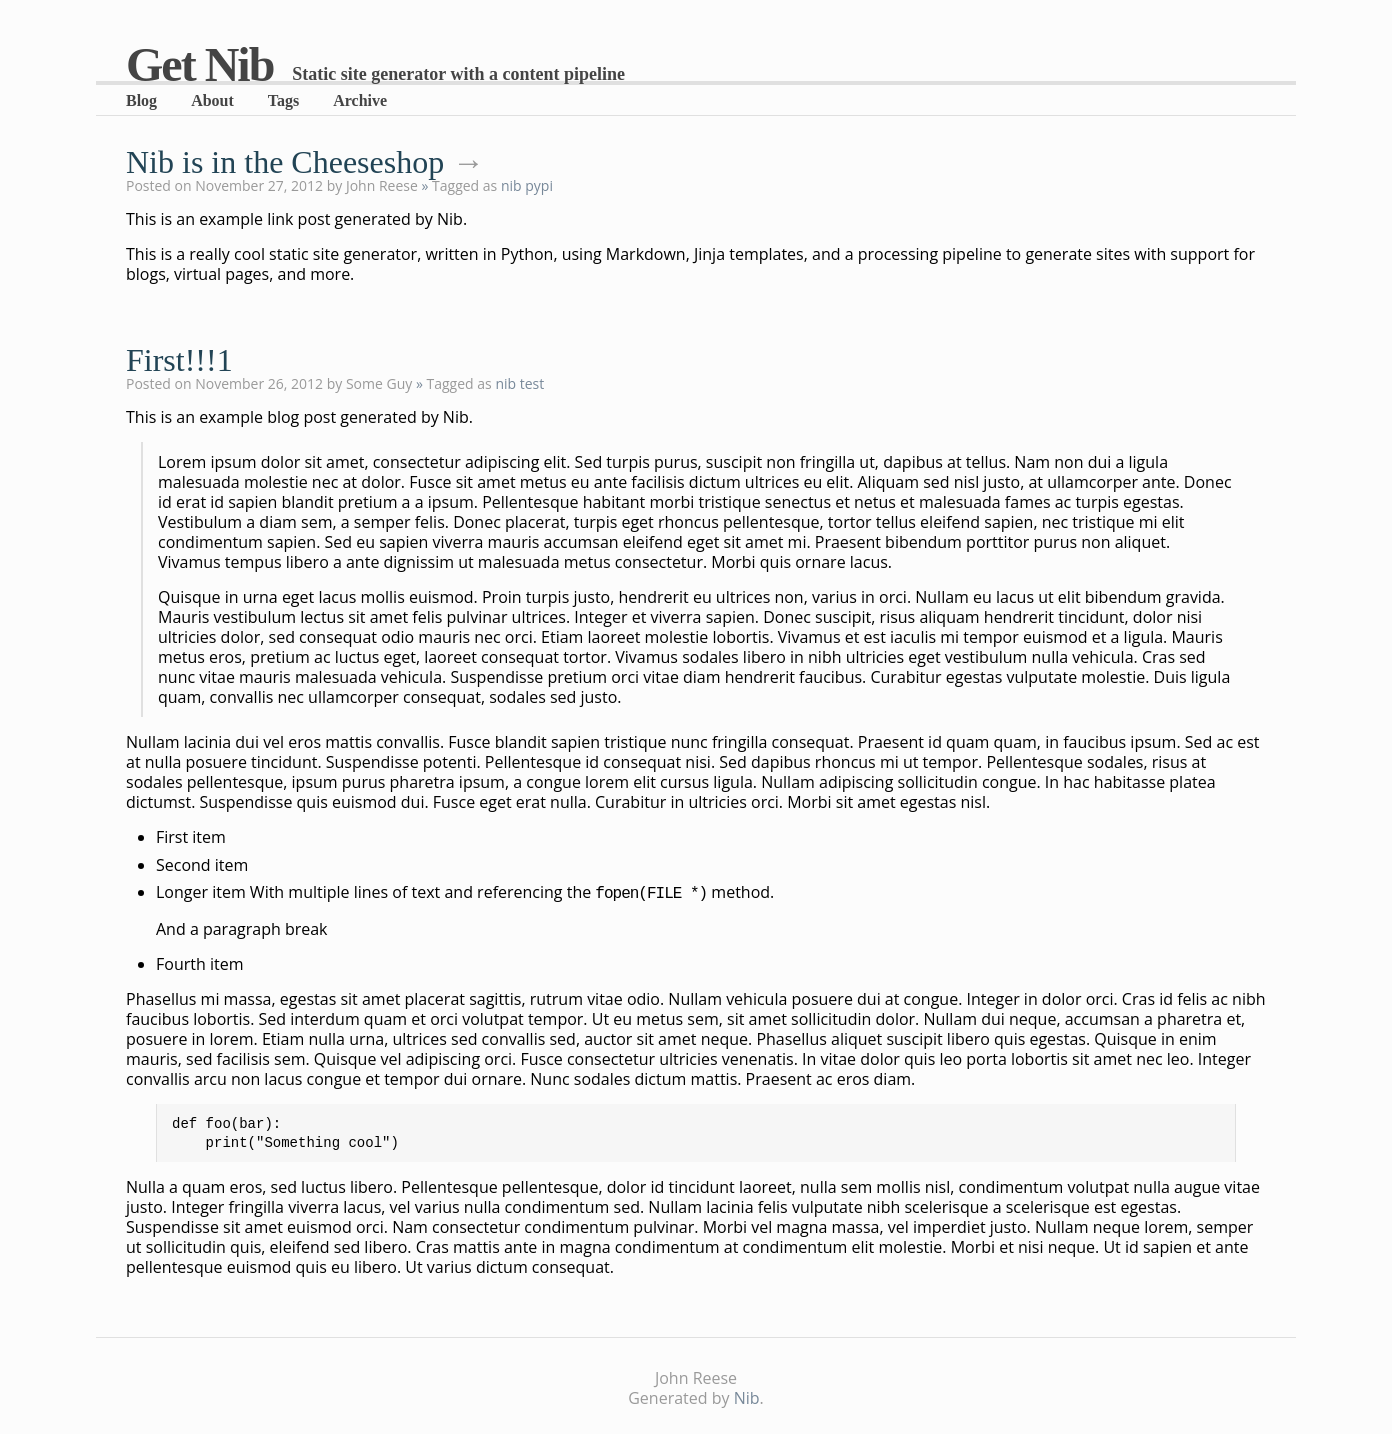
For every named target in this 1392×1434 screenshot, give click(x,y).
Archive (360, 100)
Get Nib (199, 64)
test (532, 383)
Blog (141, 100)
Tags (283, 100)
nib (511, 185)
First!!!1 (179, 360)
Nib (747, 1394)
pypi (539, 185)
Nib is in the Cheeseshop (285, 162)
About (212, 100)
